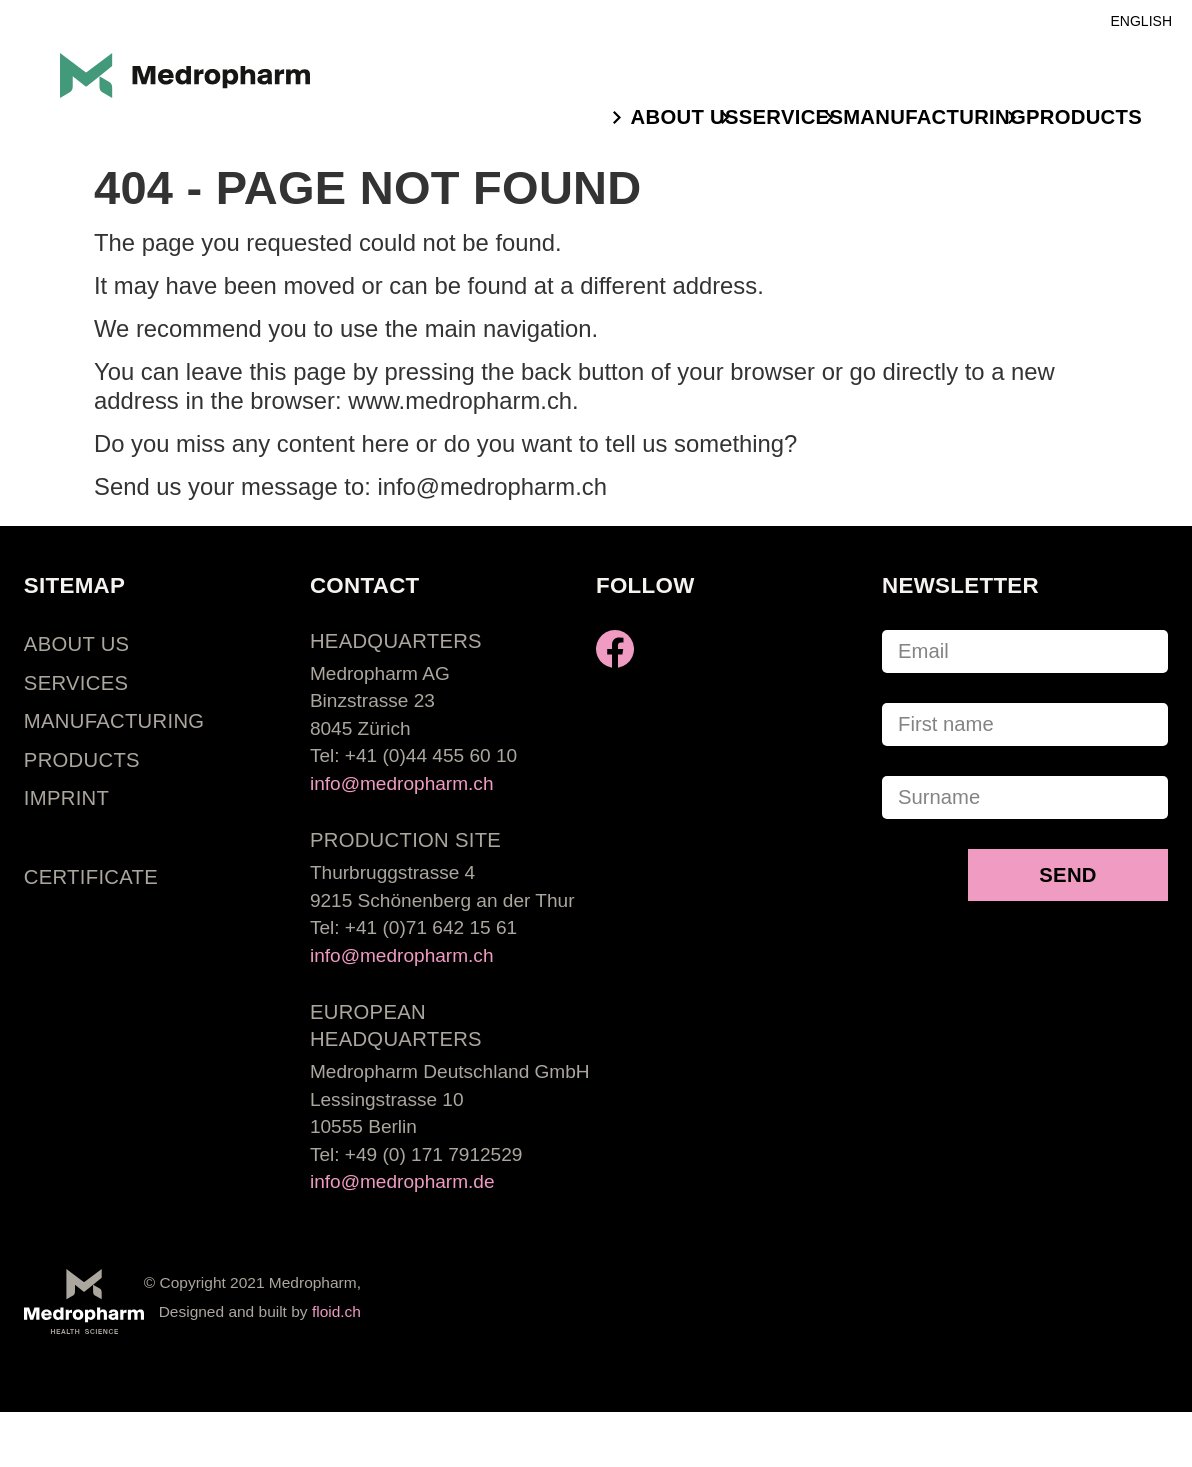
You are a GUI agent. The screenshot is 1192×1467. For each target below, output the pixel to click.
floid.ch (336, 1311)
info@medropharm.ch (402, 783)
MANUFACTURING (934, 117)
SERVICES (791, 117)
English (1141, 21)
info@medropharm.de (402, 1181)
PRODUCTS (1084, 117)
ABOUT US (685, 117)
